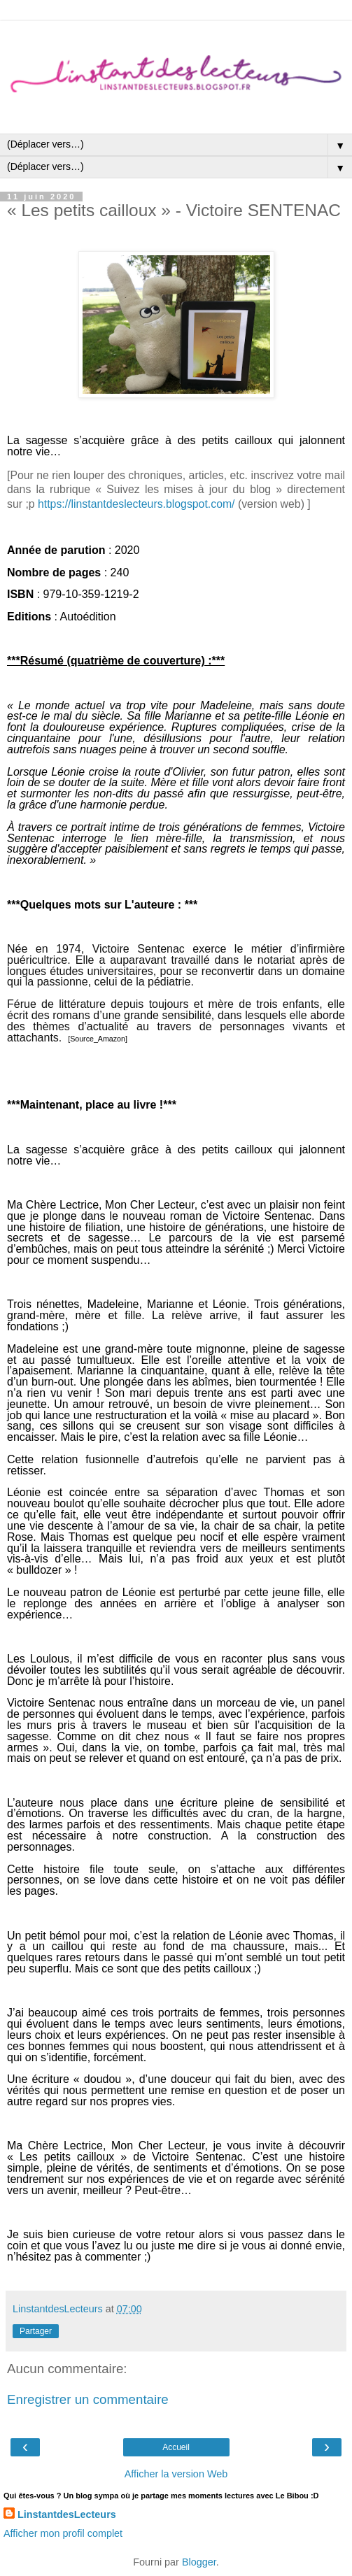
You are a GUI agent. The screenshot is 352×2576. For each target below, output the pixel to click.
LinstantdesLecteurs (66, 2514)
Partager (36, 2331)
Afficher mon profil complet (62, 2533)
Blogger (199, 2562)
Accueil (176, 2447)
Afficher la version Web (176, 2473)
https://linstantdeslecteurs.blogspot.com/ (136, 504)
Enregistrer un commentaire (88, 2399)
